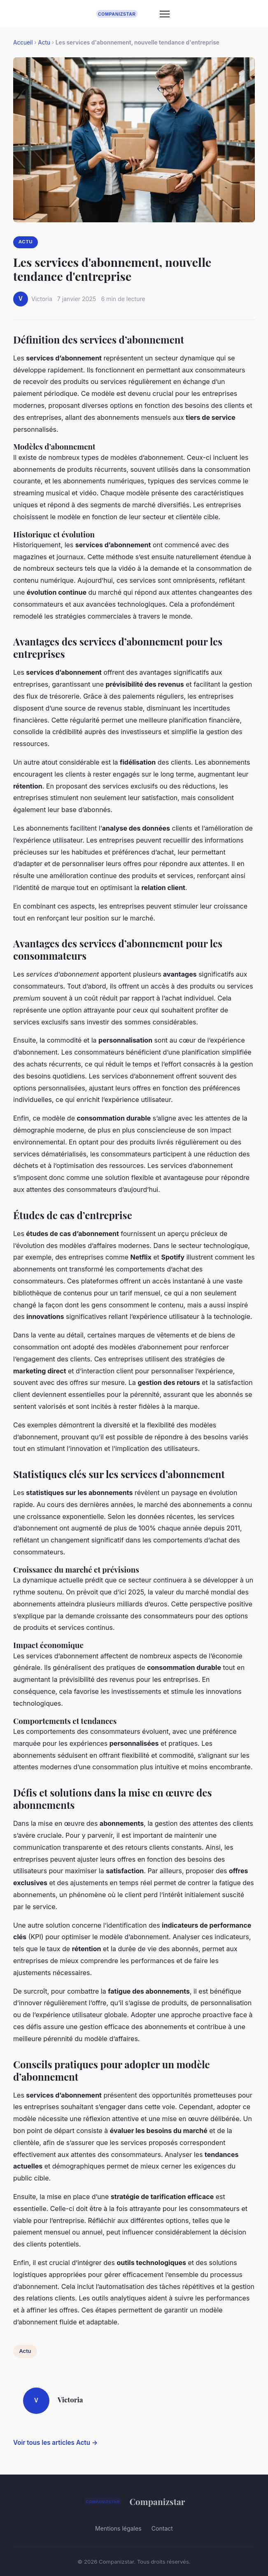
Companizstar (134, 2501)
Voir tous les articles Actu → (55, 2442)
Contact (162, 2528)
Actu (44, 42)
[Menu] (164, 14)
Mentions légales (118, 2528)
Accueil (23, 42)
